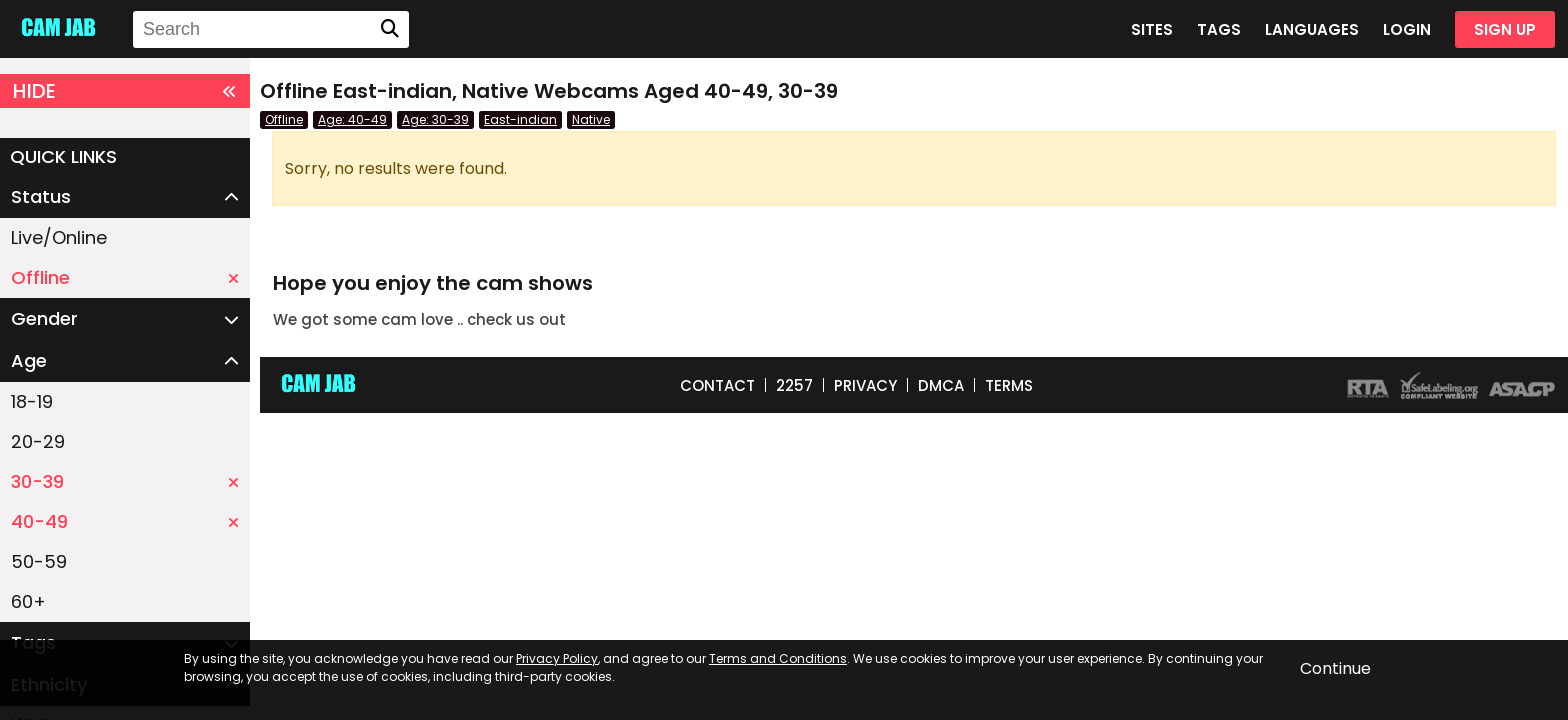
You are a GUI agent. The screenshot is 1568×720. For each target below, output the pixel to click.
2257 (794, 385)
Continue (1335, 668)
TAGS (1219, 29)
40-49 (125, 521)
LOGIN (1407, 29)
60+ (28, 601)
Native (591, 119)
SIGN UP (1505, 29)
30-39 (125, 481)
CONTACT (717, 385)
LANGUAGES (1312, 29)
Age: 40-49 (352, 119)
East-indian (520, 119)
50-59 (39, 561)
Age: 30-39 (435, 119)
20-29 (38, 441)
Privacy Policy (557, 658)
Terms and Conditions (778, 658)
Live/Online (59, 237)
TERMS (1009, 385)
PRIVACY (865, 385)
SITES (1152, 29)
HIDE (125, 91)
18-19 (32, 401)
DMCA (941, 385)
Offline (125, 277)
